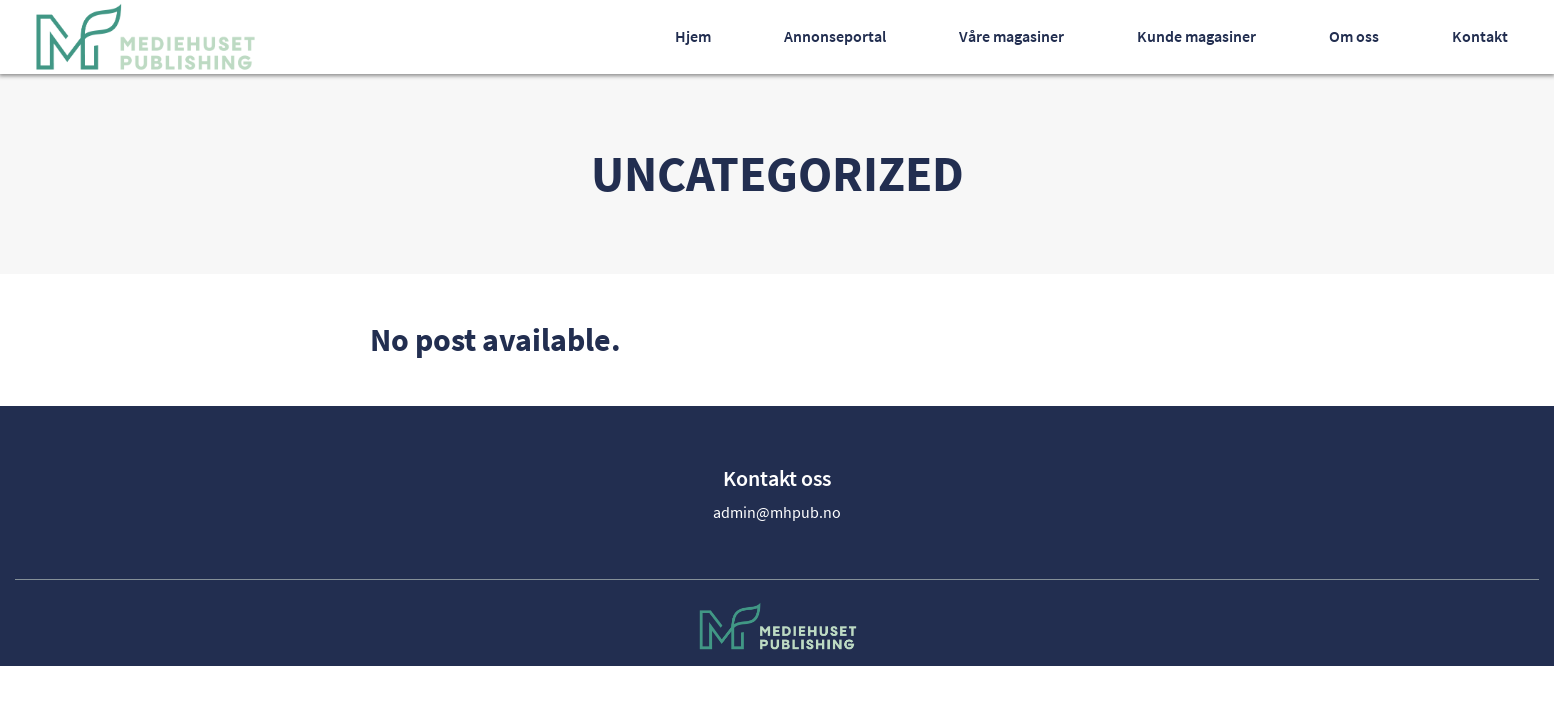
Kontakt (1480, 36)
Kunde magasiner (1196, 36)
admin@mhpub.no (777, 512)
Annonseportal (835, 36)
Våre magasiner (1011, 36)
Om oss (1354, 36)
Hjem (693, 36)
